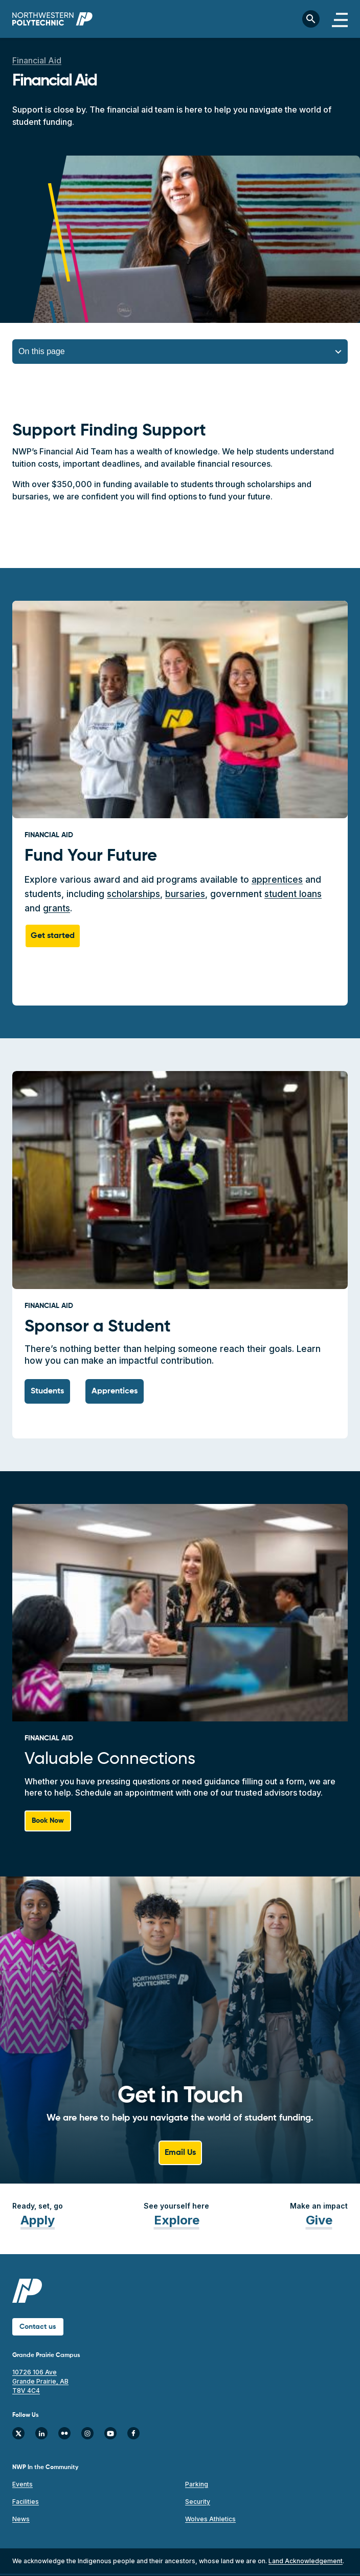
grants (56, 908)
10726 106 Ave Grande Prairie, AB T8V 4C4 (40, 2381)
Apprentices (115, 1391)
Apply (37, 2220)
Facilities (25, 2501)
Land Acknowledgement (305, 2561)
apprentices (277, 880)
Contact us (37, 2326)
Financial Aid (36, 60)
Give (319, 2220)
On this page (41, 351)
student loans (293, 894)
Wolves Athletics (210, 2519)
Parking (196, 2484)
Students (47, 1391)
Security (197, 2501)
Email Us (180, 2153)
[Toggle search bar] (311, 19)
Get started (53, 936)
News (21, 2519)
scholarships (133, 894)
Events (22, 2484)
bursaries (185, 894)
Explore (176, 2220)
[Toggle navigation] (340, 19)
